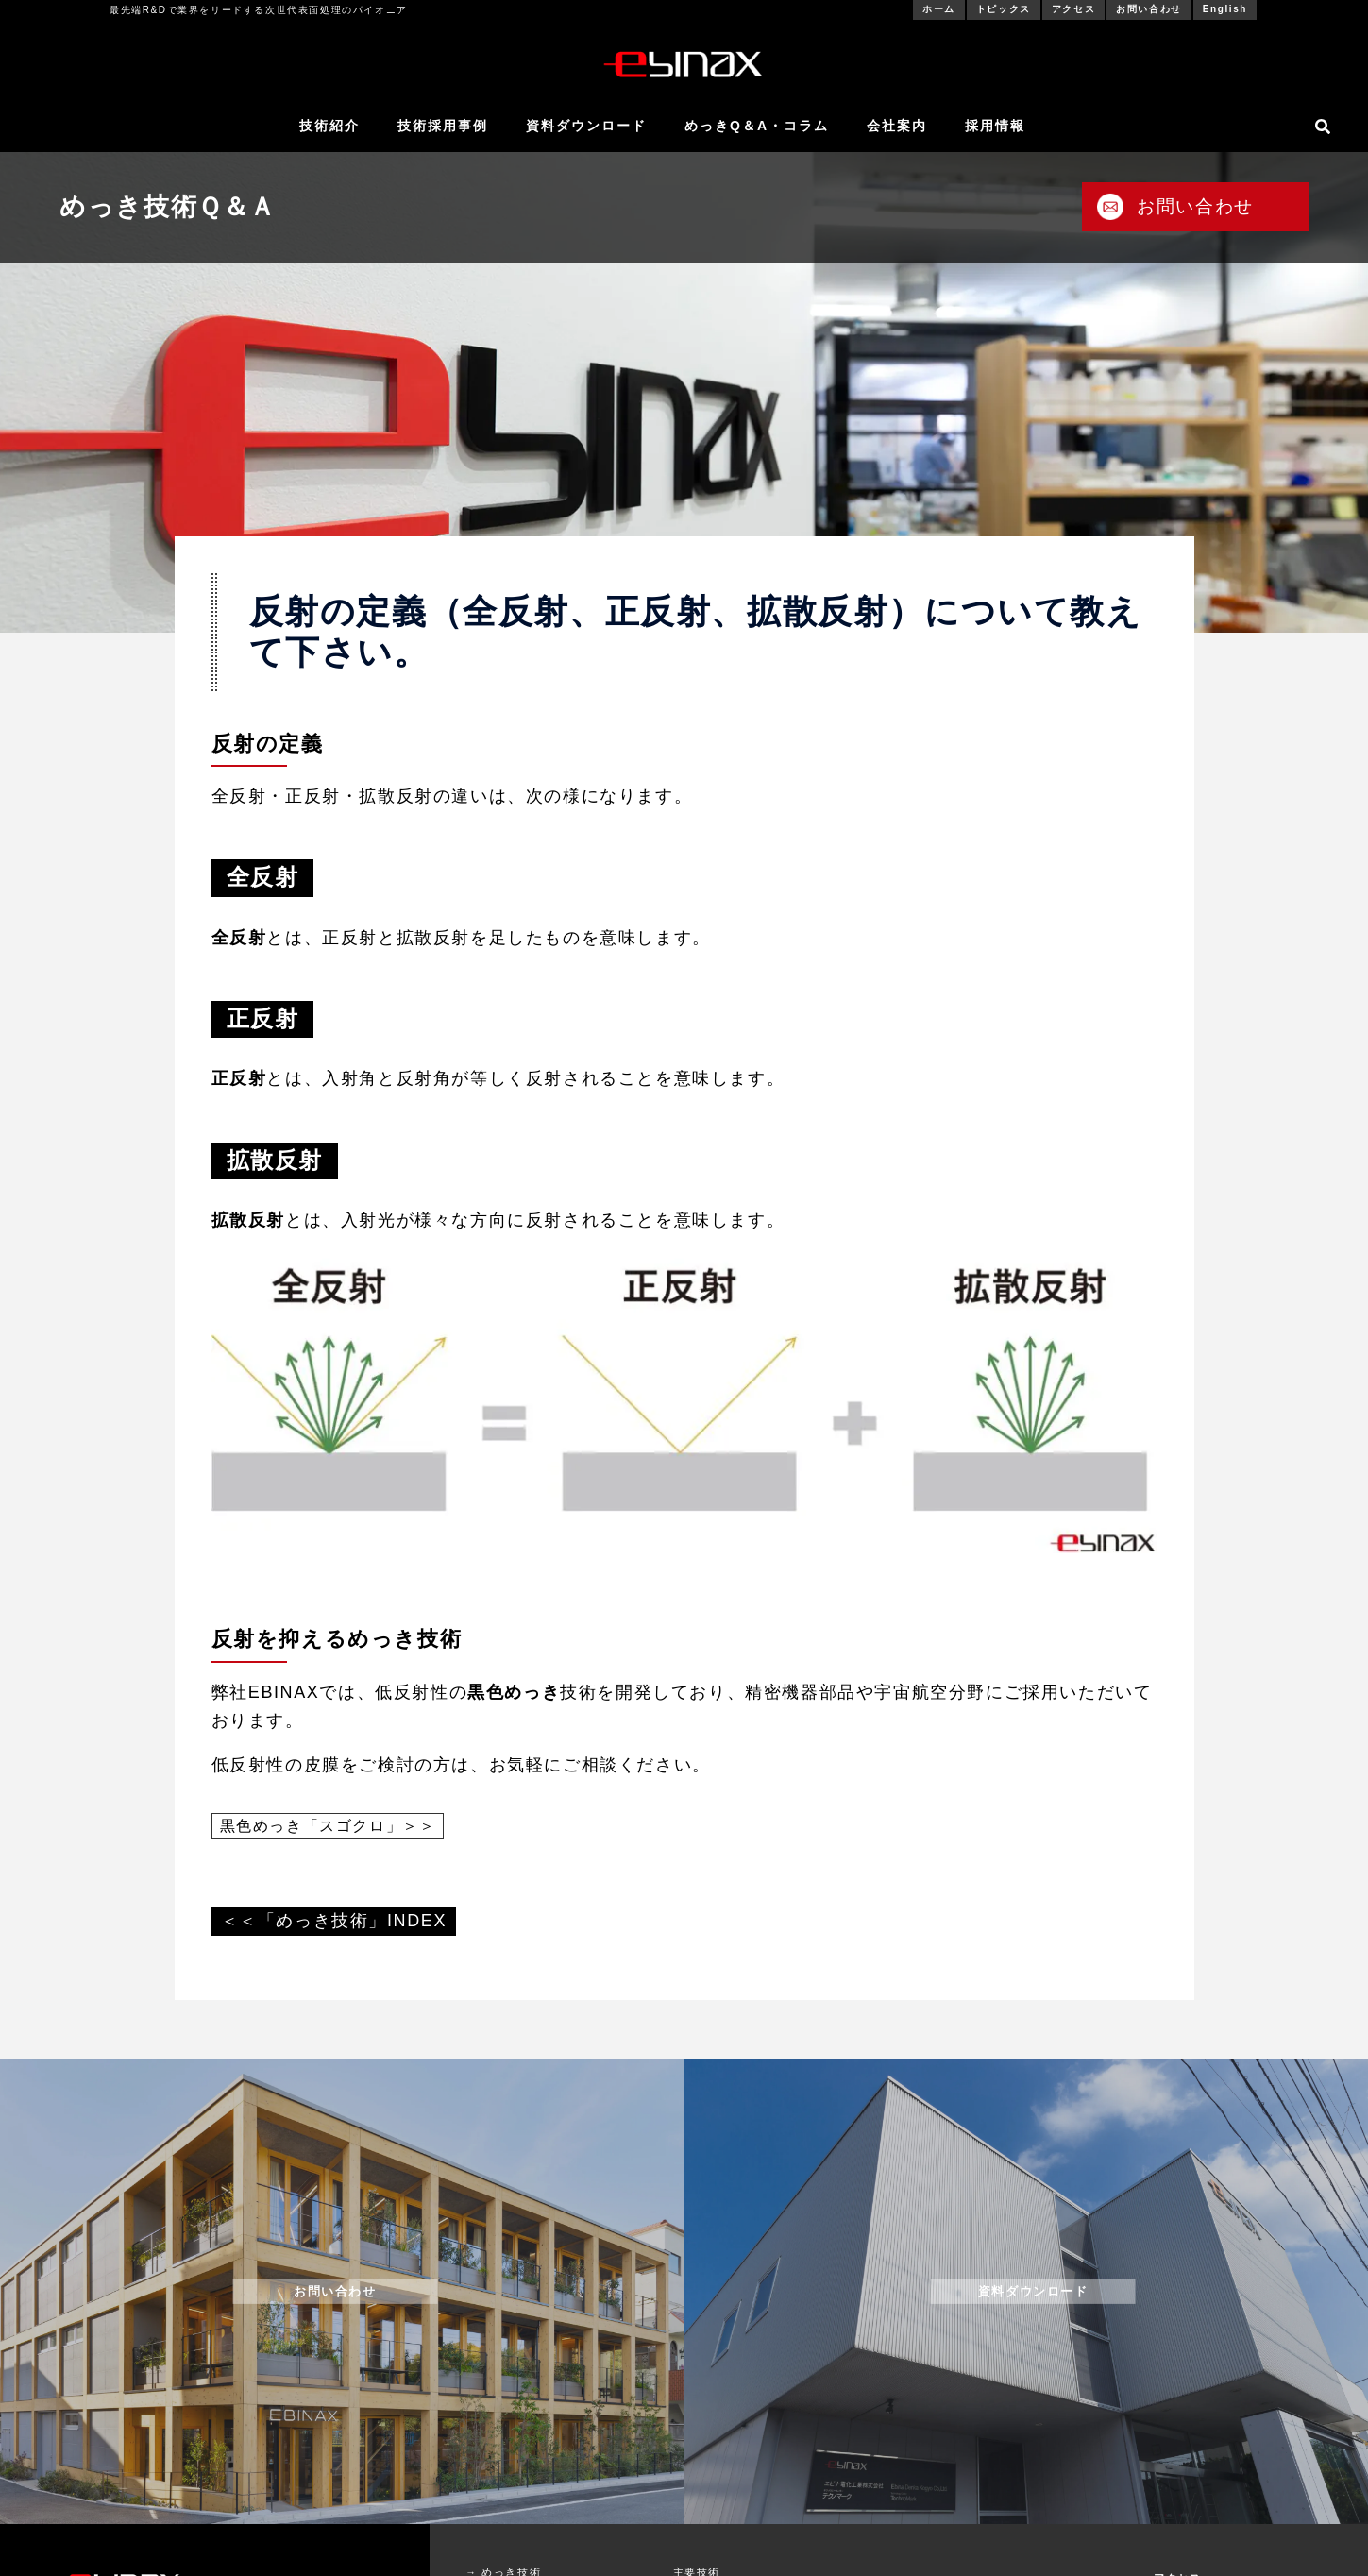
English (1225, 9)
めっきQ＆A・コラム (756, 125)
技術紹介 (329, 125)
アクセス (1073, 9)
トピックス (1003, 9)
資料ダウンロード (586, 125)
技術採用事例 (442, 125)
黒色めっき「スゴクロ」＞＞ (328, 1826)
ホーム (938, 9)
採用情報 (995, 125)
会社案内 (897, 125)
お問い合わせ (1149, 9)
